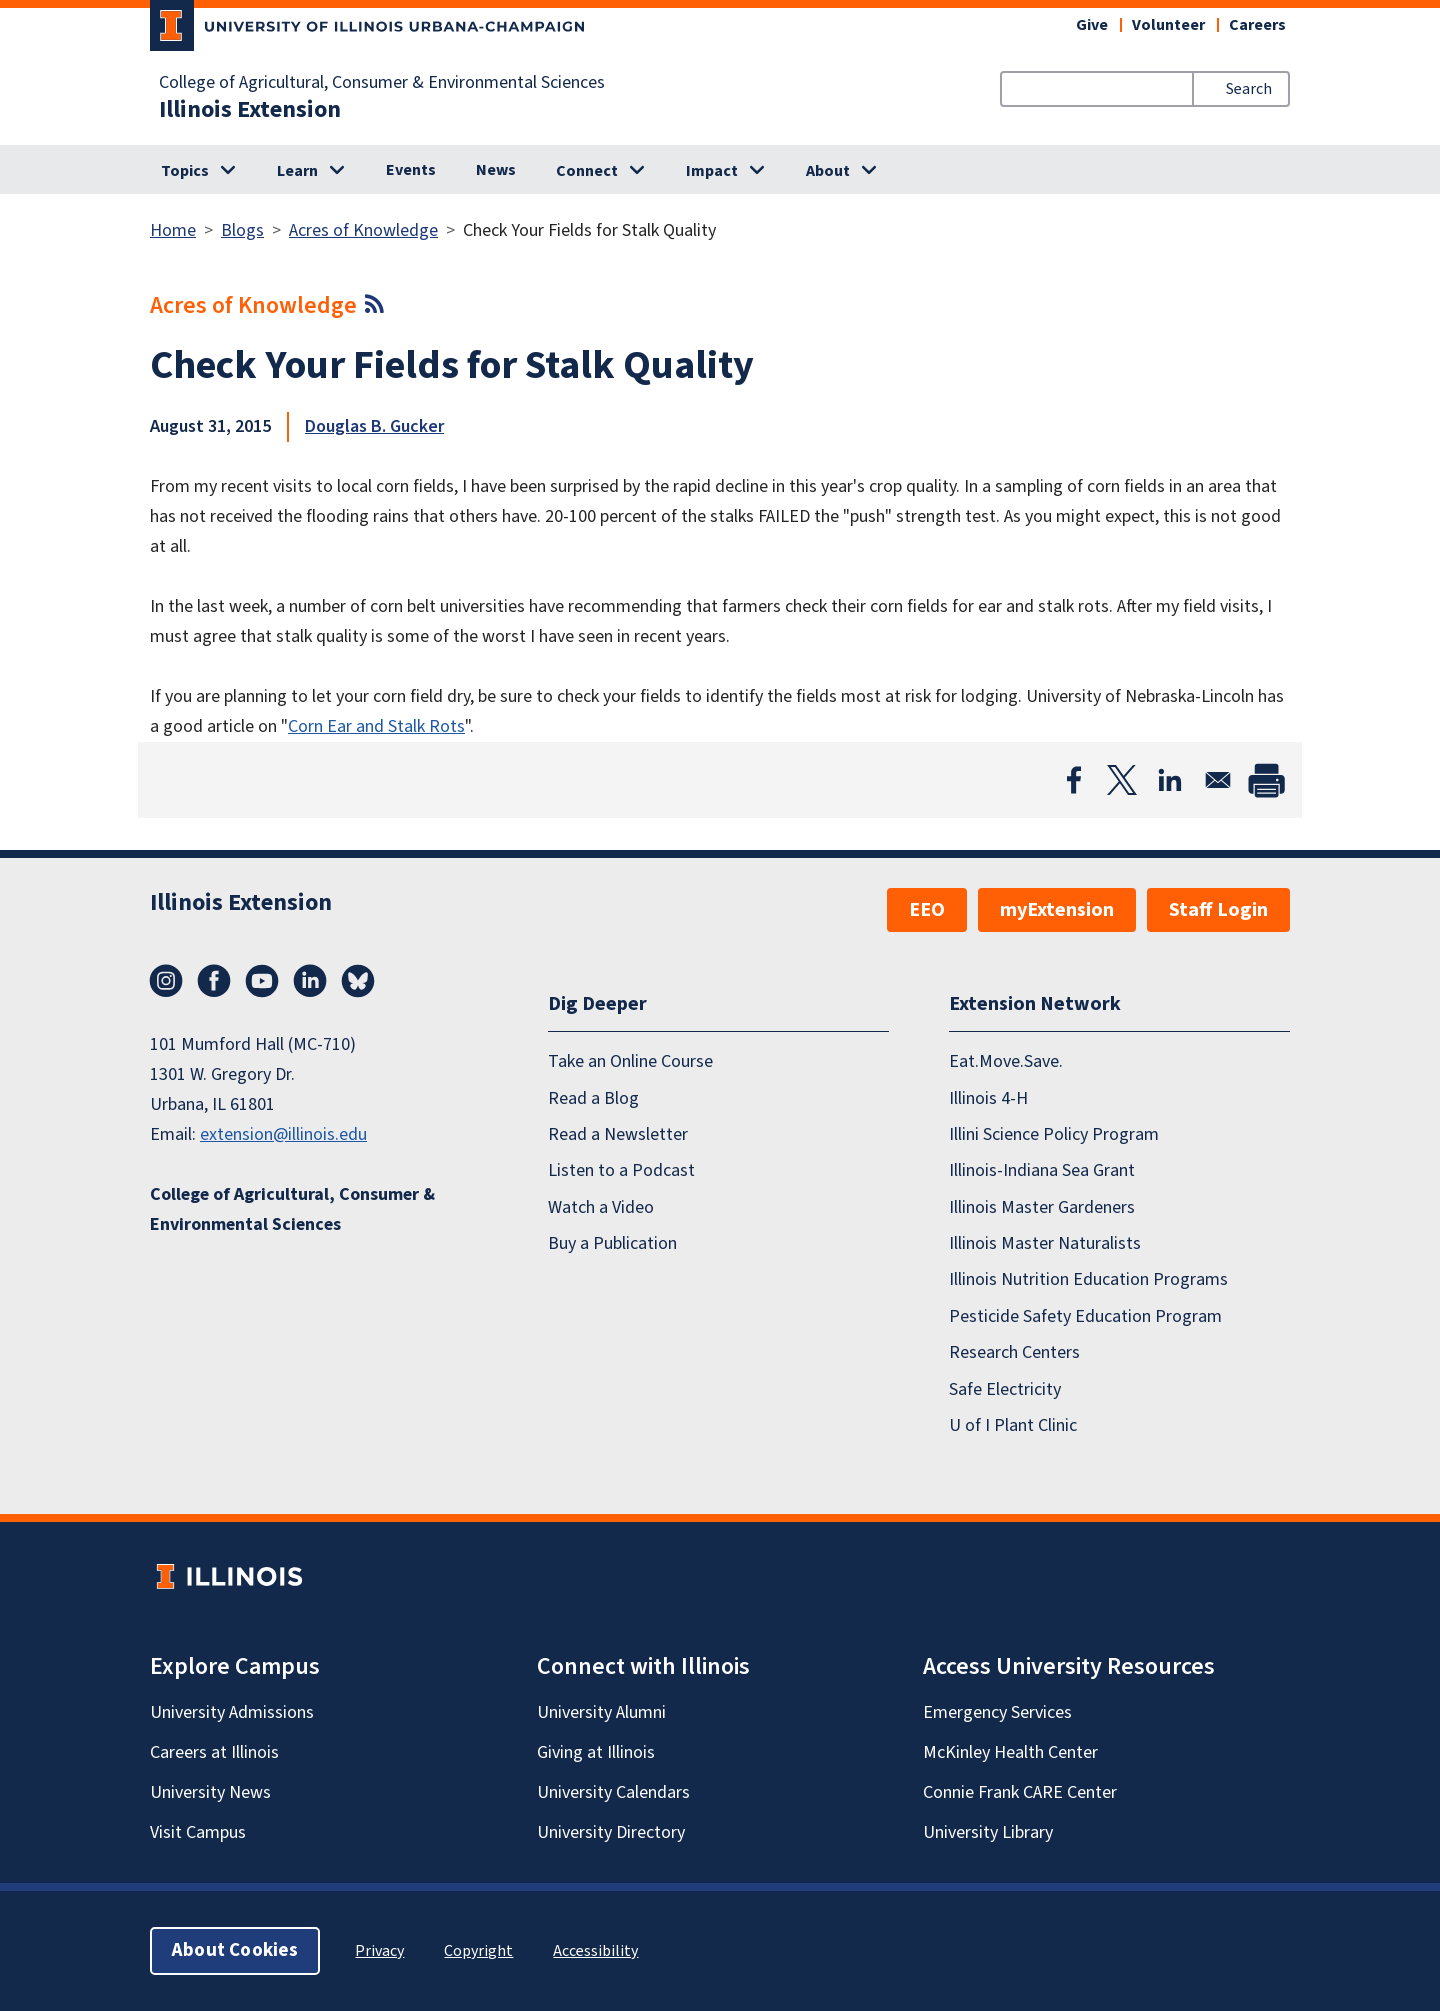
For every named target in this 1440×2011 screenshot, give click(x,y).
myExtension (1057, 910)
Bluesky (358, 981)
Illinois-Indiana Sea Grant (1042, 1170)
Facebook (214, 981)
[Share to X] (1122, 780)
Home (173, 230)
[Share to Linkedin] (1170, 780)
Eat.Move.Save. (1006, 1061)
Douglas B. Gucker (374, 426)
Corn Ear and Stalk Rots (376, 726)
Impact (712, 171)
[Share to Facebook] (1074, 780)
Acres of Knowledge (363, 230)
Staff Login (1218, 910)
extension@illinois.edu (283, 1134)
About (828, 171)
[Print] (1266, 780)
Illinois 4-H (988, 1098)
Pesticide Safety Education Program (1085, 1316)
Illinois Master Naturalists (1045, 1243)
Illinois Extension (250, 110)
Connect (587, 171)
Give (1092, 25)
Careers (1257, 25)
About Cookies (235, 1950)
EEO (927, 910)
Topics (185, 171)
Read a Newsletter (618, 1134)
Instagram (166, 981)
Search (1249, 89)
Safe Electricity (1005, 1389)
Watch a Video (601, 1207)
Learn (297, 171)
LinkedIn (310, 981)
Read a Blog (593, 1098)
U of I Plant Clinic (1013, 1425)
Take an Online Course (630, 1061)
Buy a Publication (612, 1243)
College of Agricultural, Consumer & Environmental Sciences (382, 83)
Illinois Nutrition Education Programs (1088, 1279)
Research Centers (1014, 1352)
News (496, 170)
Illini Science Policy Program (1054, 1134)
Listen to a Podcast (621, 1170)
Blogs (242, 230)
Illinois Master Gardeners (1042, 1207)
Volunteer (1168, 25)
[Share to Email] (1218, 780)
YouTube (262, 981)
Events (411, 170)
